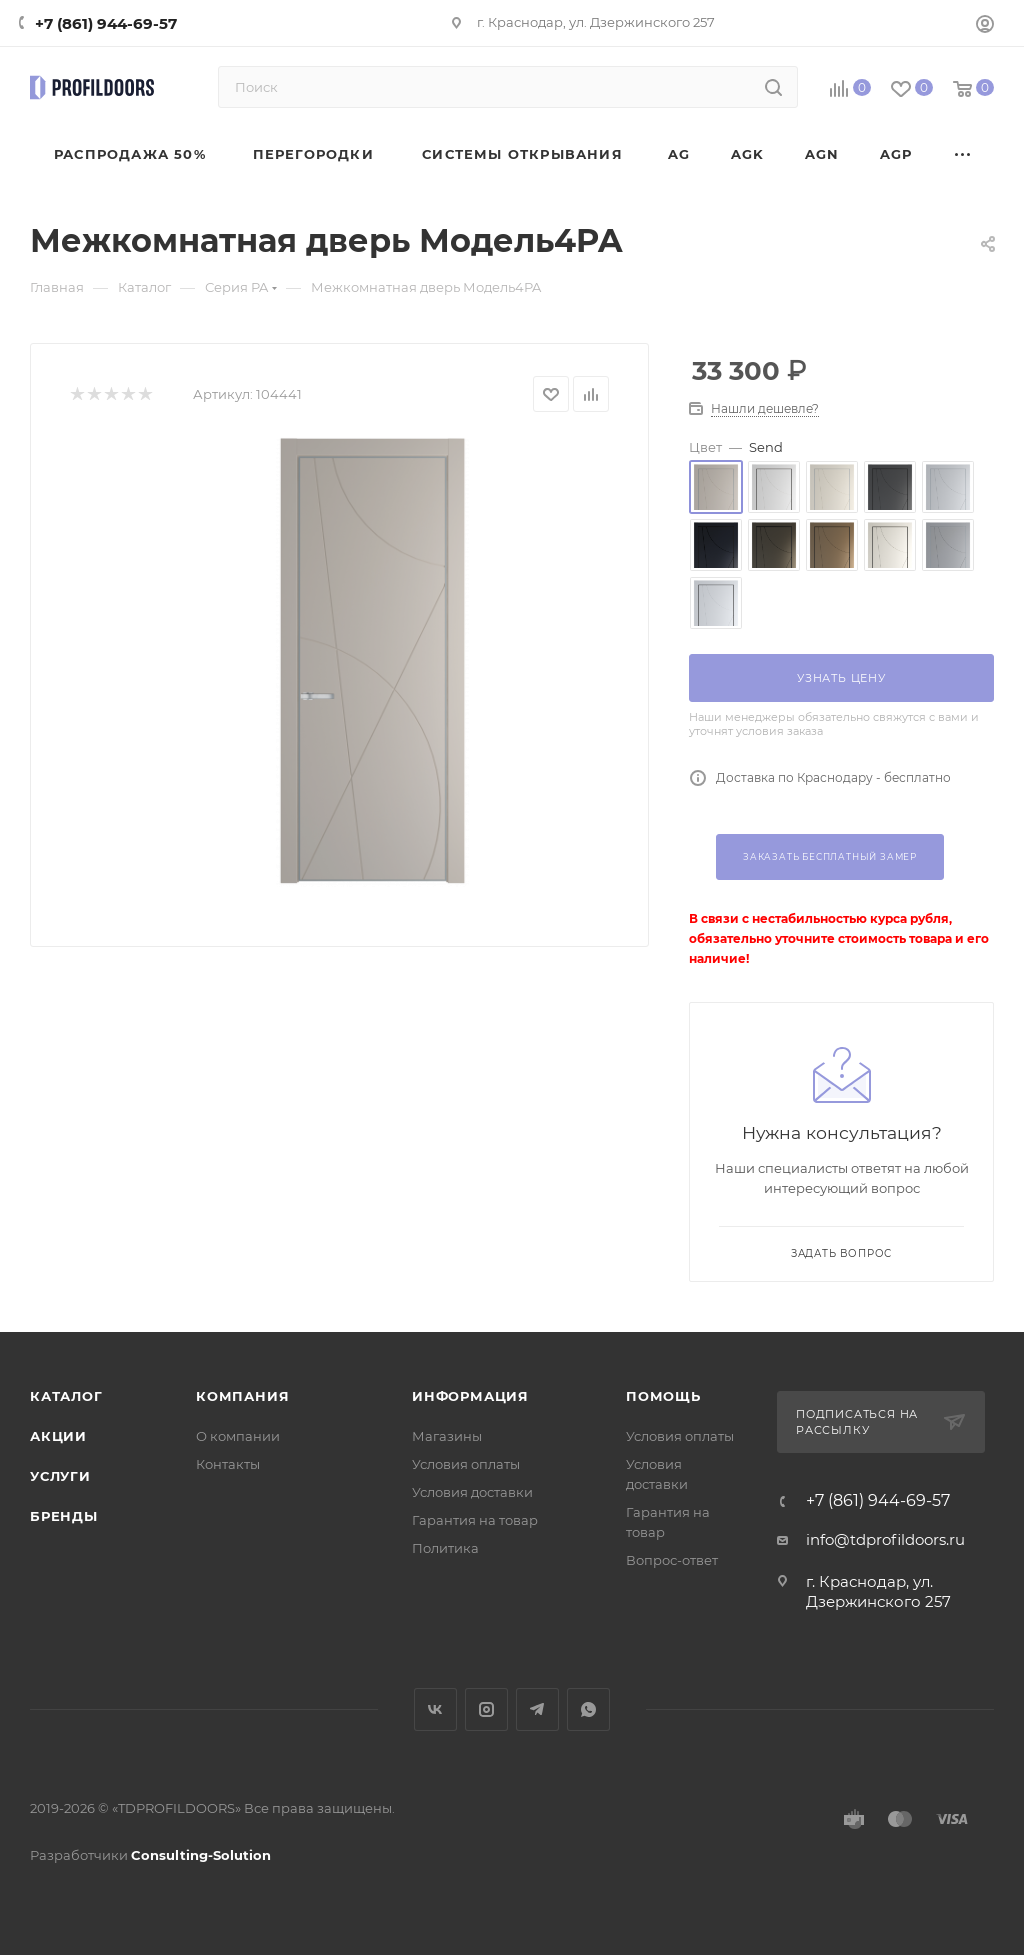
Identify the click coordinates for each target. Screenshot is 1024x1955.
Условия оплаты (466, 1464)
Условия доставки (472, 1492)
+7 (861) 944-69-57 (106, 23)
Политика (445, 1548)
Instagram (486, 1709)
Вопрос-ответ (672, 1560)
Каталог (66, 1396)
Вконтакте (435, 1709)
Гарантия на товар (475, 1520)
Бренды (64, 1516)
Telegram (537, 1709)
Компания (242, 1396)
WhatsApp (588, 1709)
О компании (238, 1436)
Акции (58, 1436)
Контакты (228, 1464)
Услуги (60, 1476)
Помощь (663, 1396)
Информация (470, 1396)
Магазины (447, 1436)
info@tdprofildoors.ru (885, 1539)
